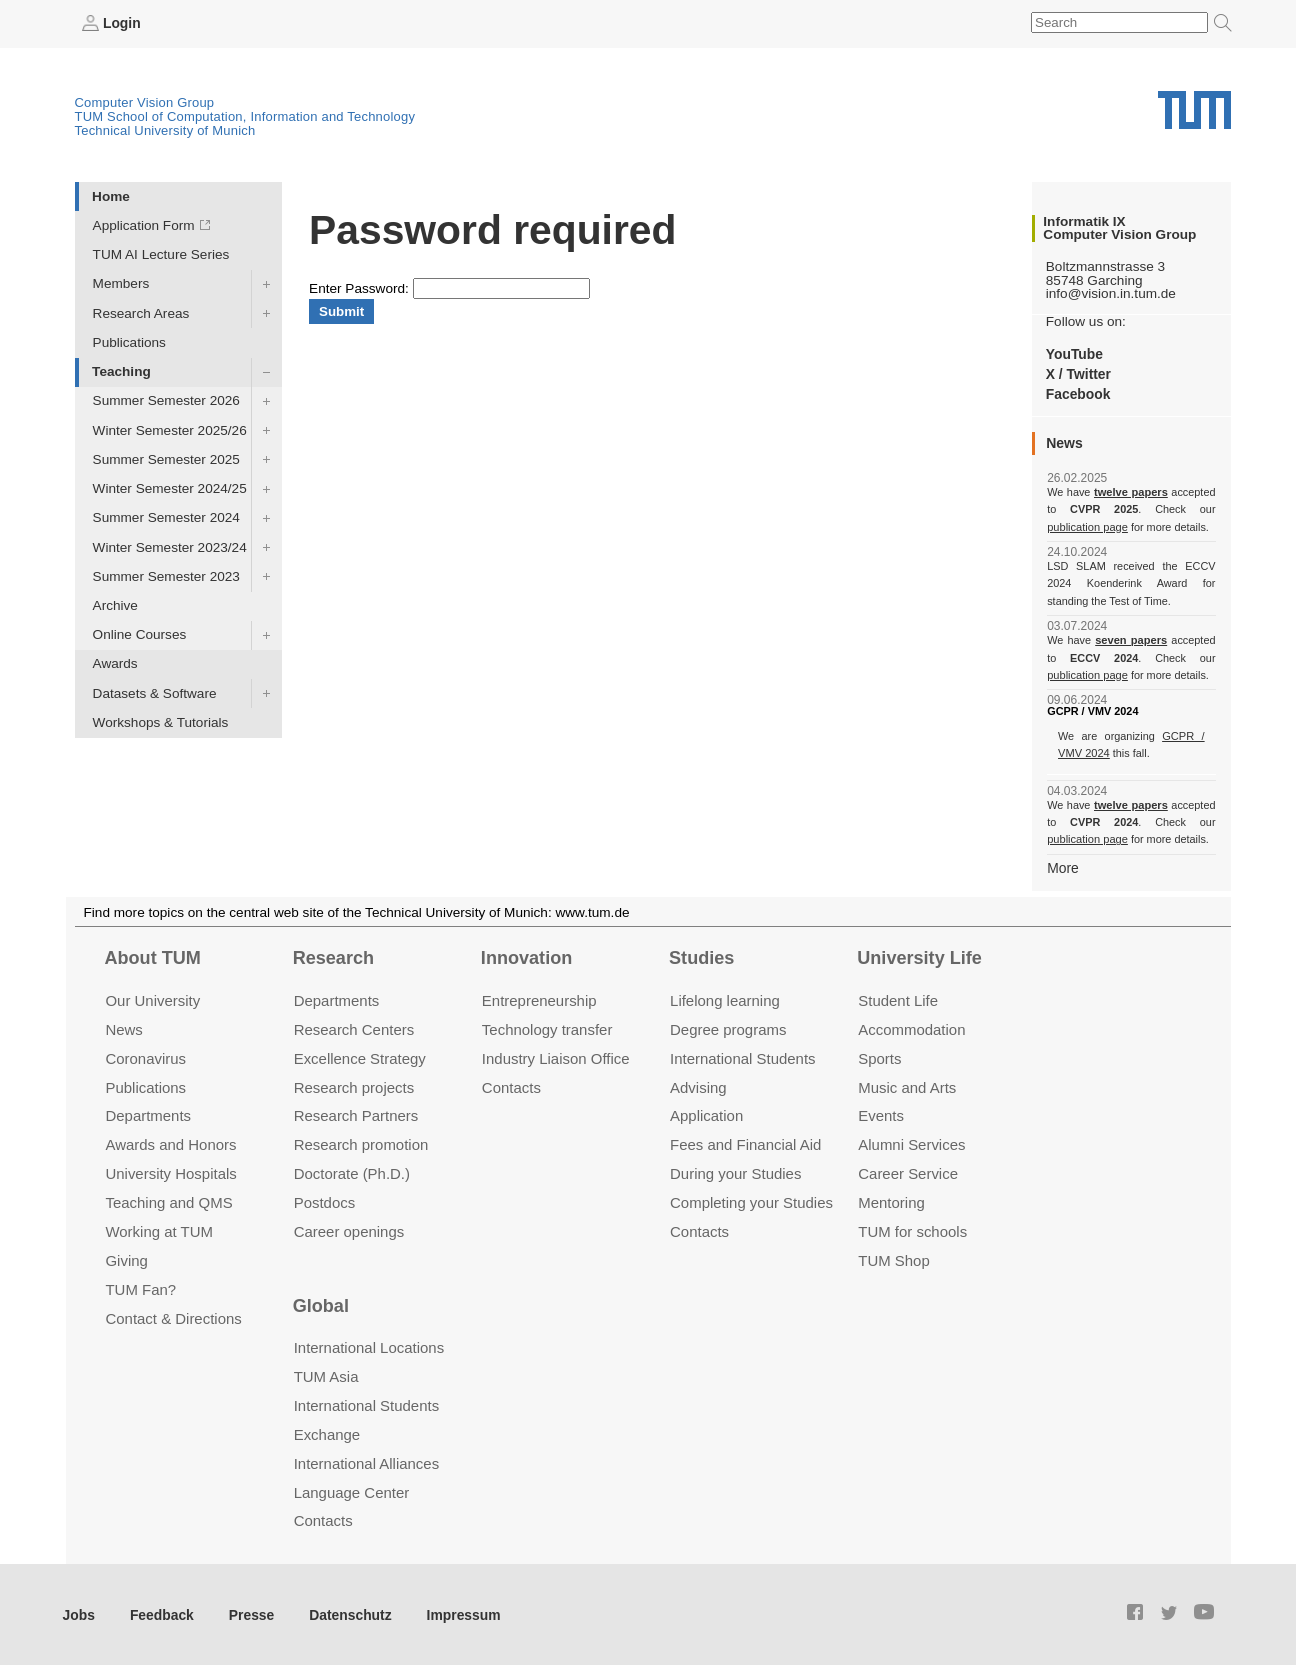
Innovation (526, 957)
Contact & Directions (173, 1316)
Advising (698, 1085)
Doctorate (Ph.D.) (352, 1172)
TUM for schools (912, 1230)
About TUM (152, 957)
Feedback (160, 1612)
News (123, 1027)
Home (111, 195)
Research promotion (361, 1143)
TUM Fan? (140, 1288)
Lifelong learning (725, 998)
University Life (919, 957)
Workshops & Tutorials (161, 721)
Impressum (456, 1612)
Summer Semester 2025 (166, 458)
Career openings (349, 1230)
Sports (879, 1056)
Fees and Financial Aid (745, 1143)
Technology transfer (547, 1027)
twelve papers (1131, 492)
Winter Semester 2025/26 (170, 429)
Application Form (144, 225)
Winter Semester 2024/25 (170, 488)
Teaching (121, 371)
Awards (115, 663)
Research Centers (354, 1027)
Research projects (354, 1085)
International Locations (369, 1346)
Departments (148, 1114)
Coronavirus (145, 1056)
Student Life (898, 998)
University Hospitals (170, 1172)
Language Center (352, 1490)
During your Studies (735, 1172)
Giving (126, 1259)
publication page (1086, 526)
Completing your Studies (751, 1201)
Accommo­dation (911, 1027)
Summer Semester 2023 (166, 575)
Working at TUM (158, 1230)
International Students (742, 1056)
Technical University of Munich (165, 130)
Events (881, 1114)
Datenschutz (345, 1612)
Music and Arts (907, 1085)
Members (121, 283)
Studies (701, 957)
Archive (115, 605)
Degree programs (728, 1027)
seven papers (1131, 640)
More (1062, 866)
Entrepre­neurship (539, 998)
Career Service (908, 1172)
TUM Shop (893, 1259)
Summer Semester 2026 (166, 400)
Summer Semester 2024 (166, 517)
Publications (129, 341)
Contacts (511, 1085)
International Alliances (366, 1461)
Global (321, 1304)
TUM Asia (326, 1374)
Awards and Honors (170, 1143)
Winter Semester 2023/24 (170, 546)
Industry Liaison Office (556, 1056)
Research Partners (356, 1114)
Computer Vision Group (145, 102)
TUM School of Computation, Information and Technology (245, 116)
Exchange (327, 1432)
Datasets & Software (155, 692)
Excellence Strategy (360, 1056)
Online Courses (140, 634)
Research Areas (141, 312)
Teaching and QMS (168, 1201)
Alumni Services (911, 1143)
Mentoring (891, 1201)
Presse (248, 1612)
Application (706, 1114)
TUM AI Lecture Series (161, 254)
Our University (152, 998)
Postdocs (325, 1201)
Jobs (79, 1612)
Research (333, 957)
